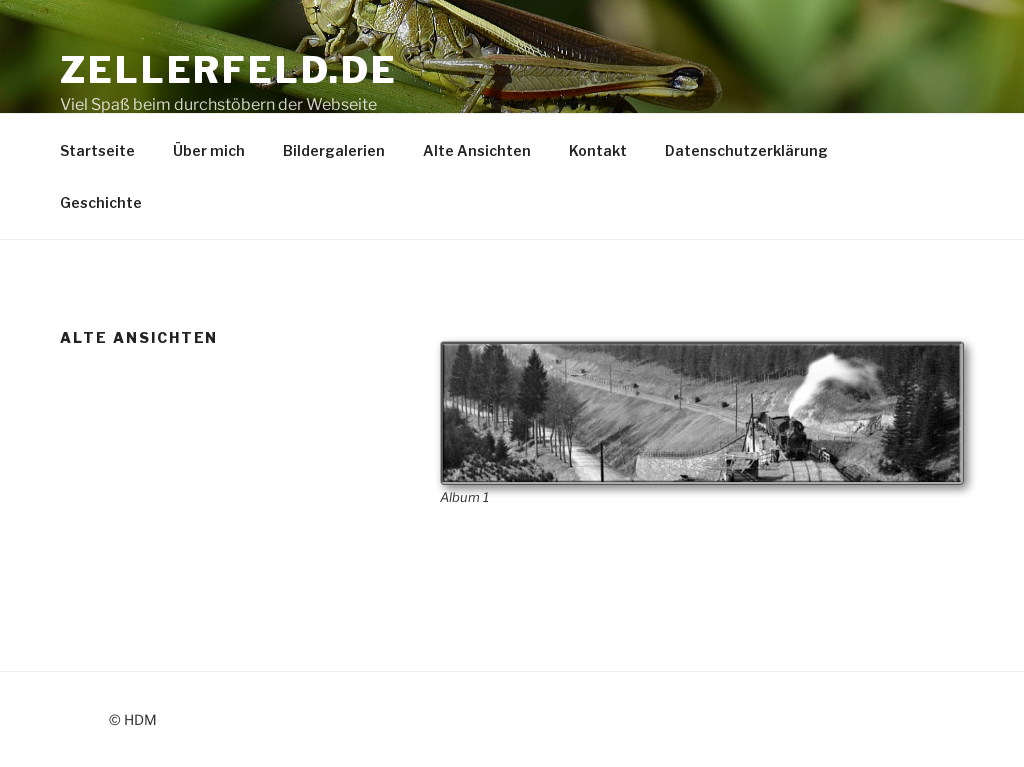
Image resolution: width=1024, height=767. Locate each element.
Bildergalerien (334, 150)
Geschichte (101, 202)
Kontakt (598, 150)
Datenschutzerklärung (746, 150)
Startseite (97, 150)
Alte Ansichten (477, 150)
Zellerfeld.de (228, 70)
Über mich (209, 150)
